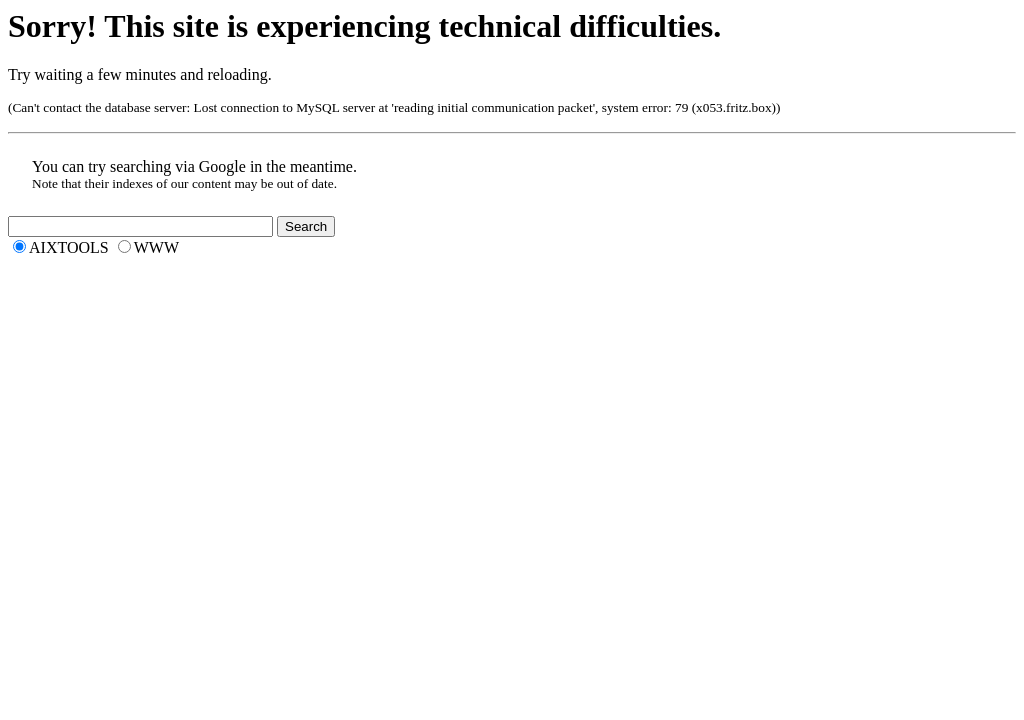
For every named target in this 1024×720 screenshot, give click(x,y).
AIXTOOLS (69, 247)
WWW (156, 247)
